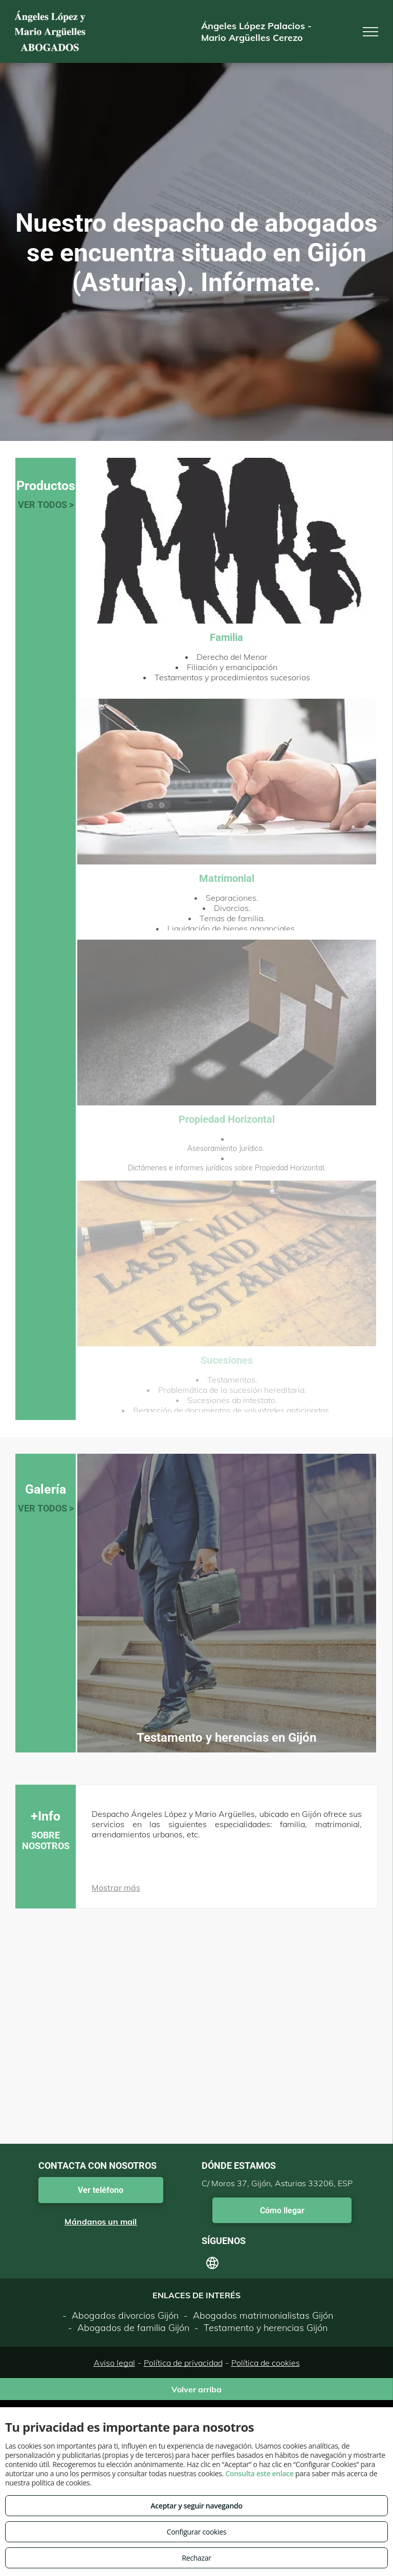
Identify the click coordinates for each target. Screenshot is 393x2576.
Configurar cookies (197, 2532)
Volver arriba (196, 2389)
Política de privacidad (183, 2363)
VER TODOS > (46, 504)
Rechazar (196, 2558)
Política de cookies (265, 2363)
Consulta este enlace (259, 2473)
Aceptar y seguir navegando (196, 2506)
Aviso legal (114, 2363)
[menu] (370, 31)
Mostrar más (116, 1887)
